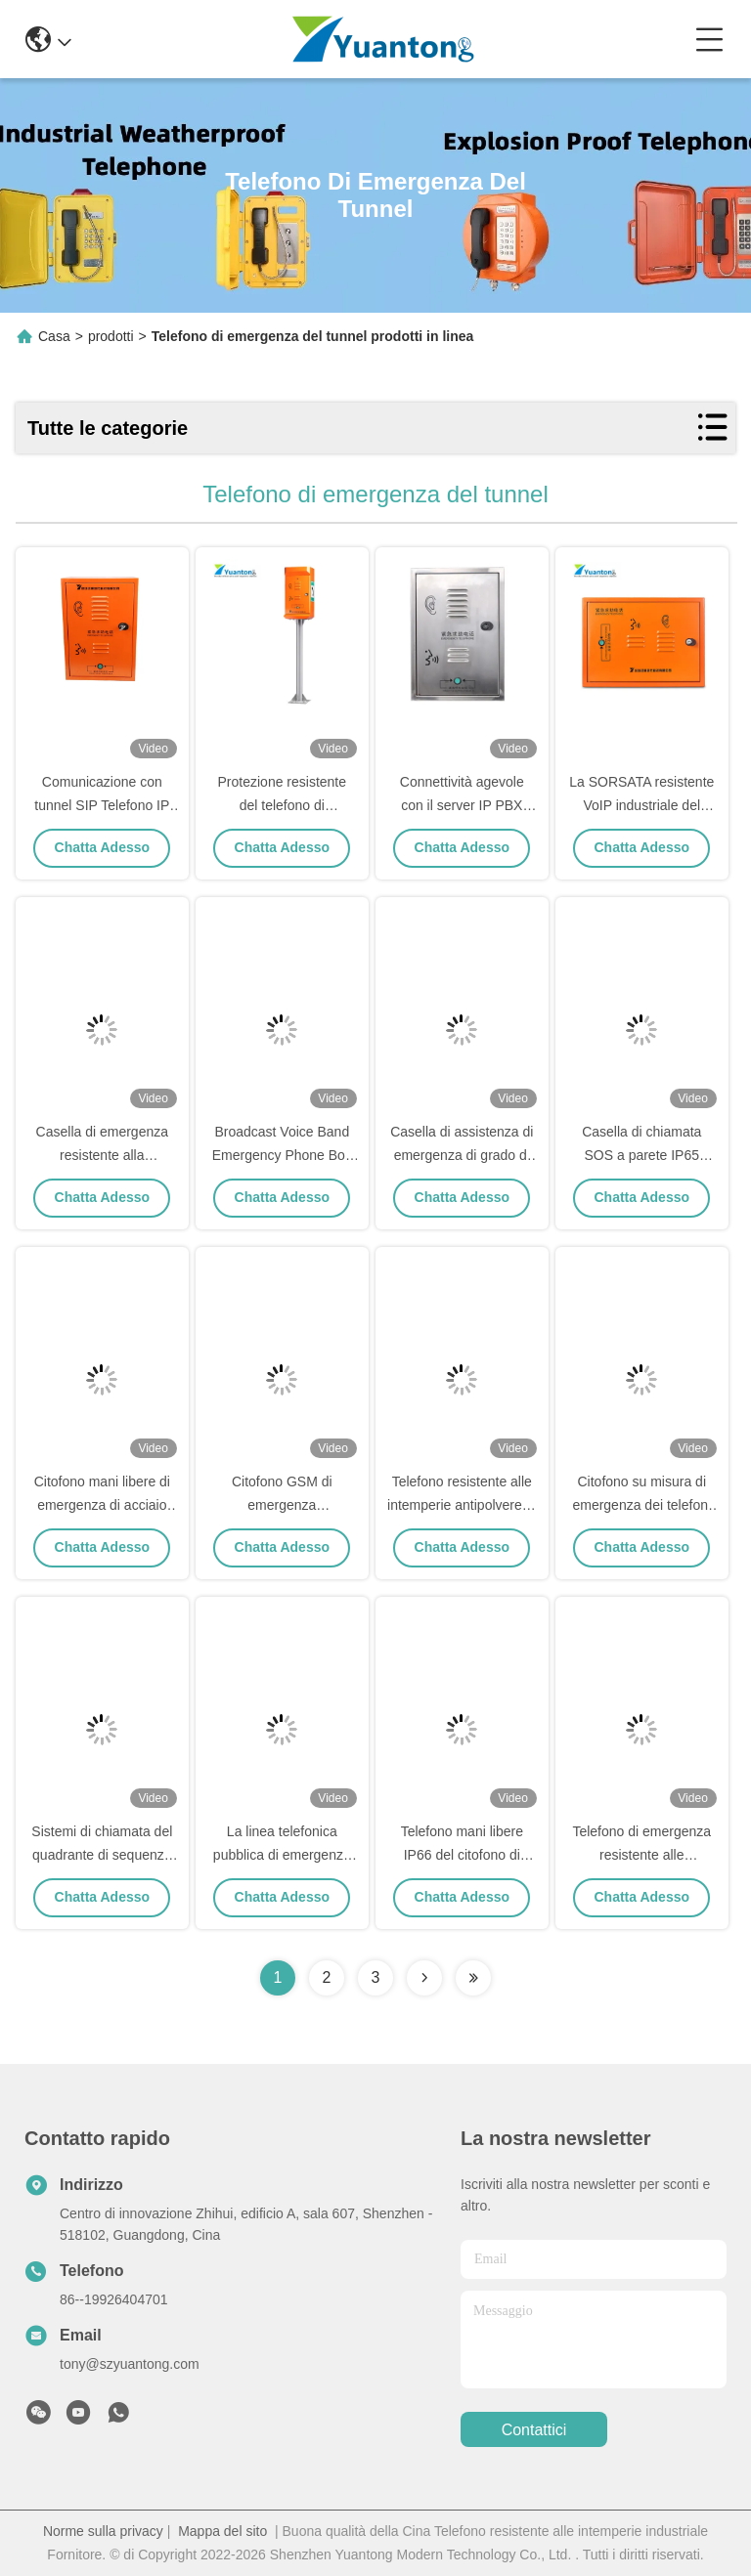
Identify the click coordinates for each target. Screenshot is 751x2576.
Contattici (534, 2430)
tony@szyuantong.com (129, 2364)
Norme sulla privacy (103, 2531)
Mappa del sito (222, 2531)
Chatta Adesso (103, 847)
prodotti (111, 336)
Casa (54, 336)
